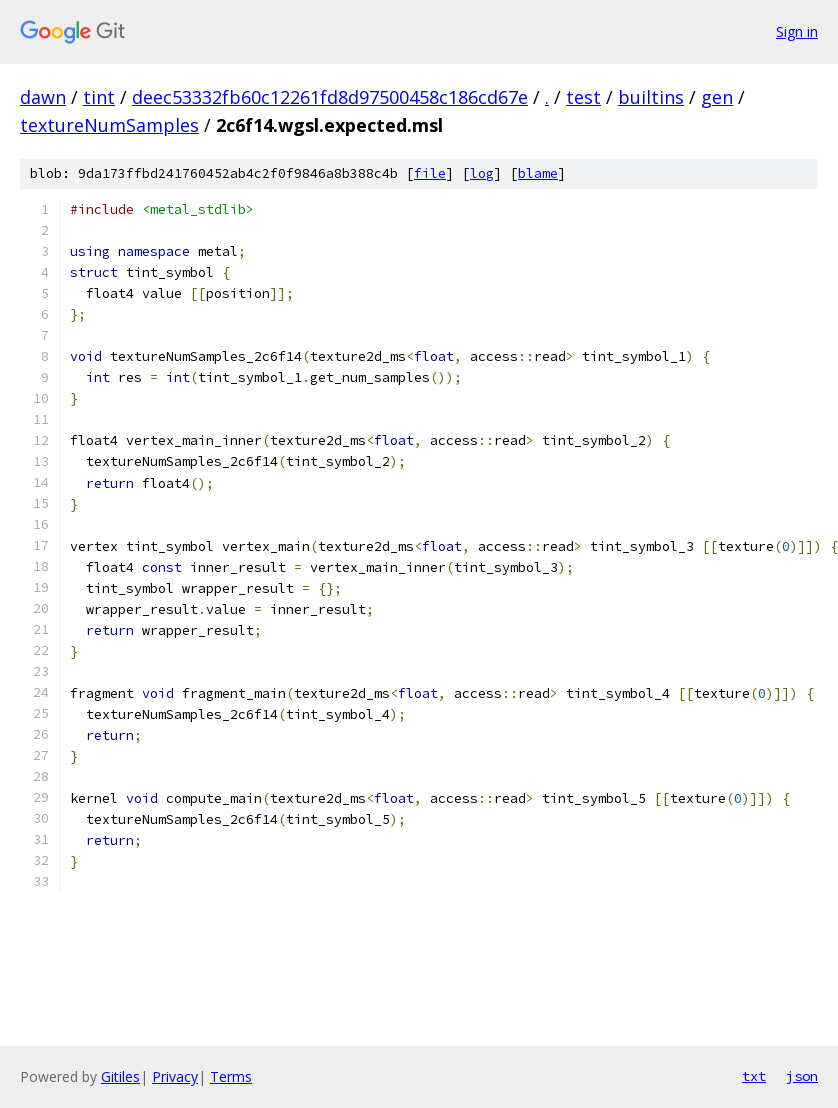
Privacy (175, 1076)
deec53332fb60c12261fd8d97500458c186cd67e (330, 97)
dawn (43, 97)
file (430, 173)
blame (538, 173)
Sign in (797, 31)
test (583, 97)
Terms (231, 1076)
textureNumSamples (109, 125)
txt (754, 1076)
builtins (651, 97)
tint (99, 97)
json (802, 1076)
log (482, 173)
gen (717, 97)
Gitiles (120, 1076)
